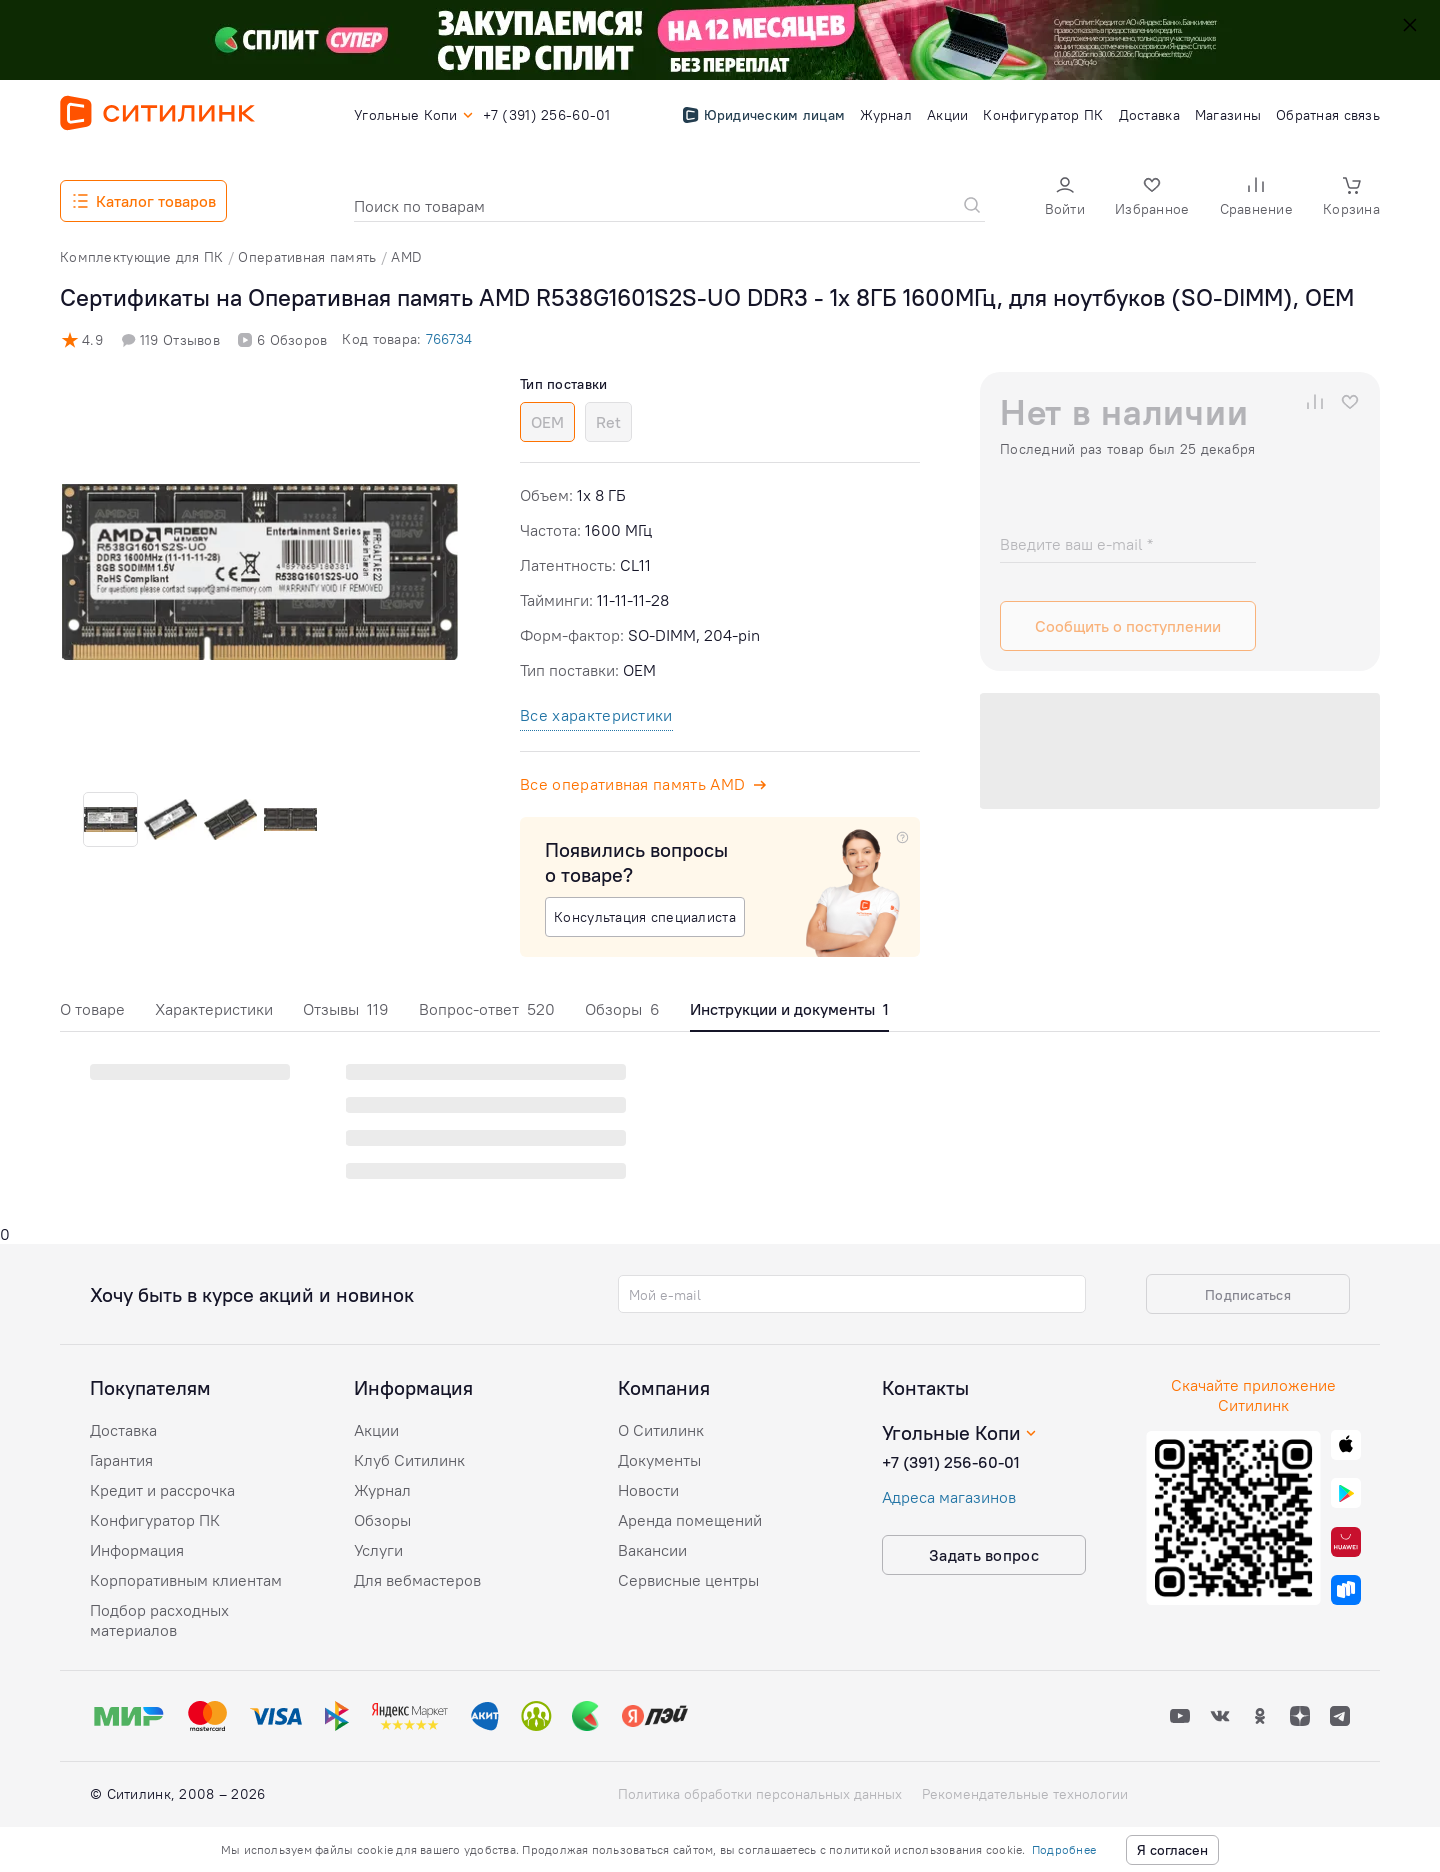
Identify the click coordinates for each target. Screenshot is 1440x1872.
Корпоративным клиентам (186, 1580)
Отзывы (346, 1009)
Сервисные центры (688, 1580)
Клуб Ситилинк (409, 1460)
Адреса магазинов (949, 1497)
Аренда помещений (690, 1520)
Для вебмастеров (417, 1580)
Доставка (123, 1430)
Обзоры (622, 1009)
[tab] (92, 1014)
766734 (449, 339)
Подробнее (1064, 1849)
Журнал (382, 1490)
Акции (376, 1430)
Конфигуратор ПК (155, 1520)
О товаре (92, 1009)
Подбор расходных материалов (159, 1620)
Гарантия (121, 1460)
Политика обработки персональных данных (760, 1794)
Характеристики (214, 1009)
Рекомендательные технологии (1025, 1794)
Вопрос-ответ (487, 1009)
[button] (1065, 198)
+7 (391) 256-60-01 (951, 1462)
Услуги (378, 1550)
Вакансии (652, 1550)
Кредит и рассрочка (162, 1490)
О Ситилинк (661, 1430)
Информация (137, 1550)
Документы (659, 1460)
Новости (648, 1490)
